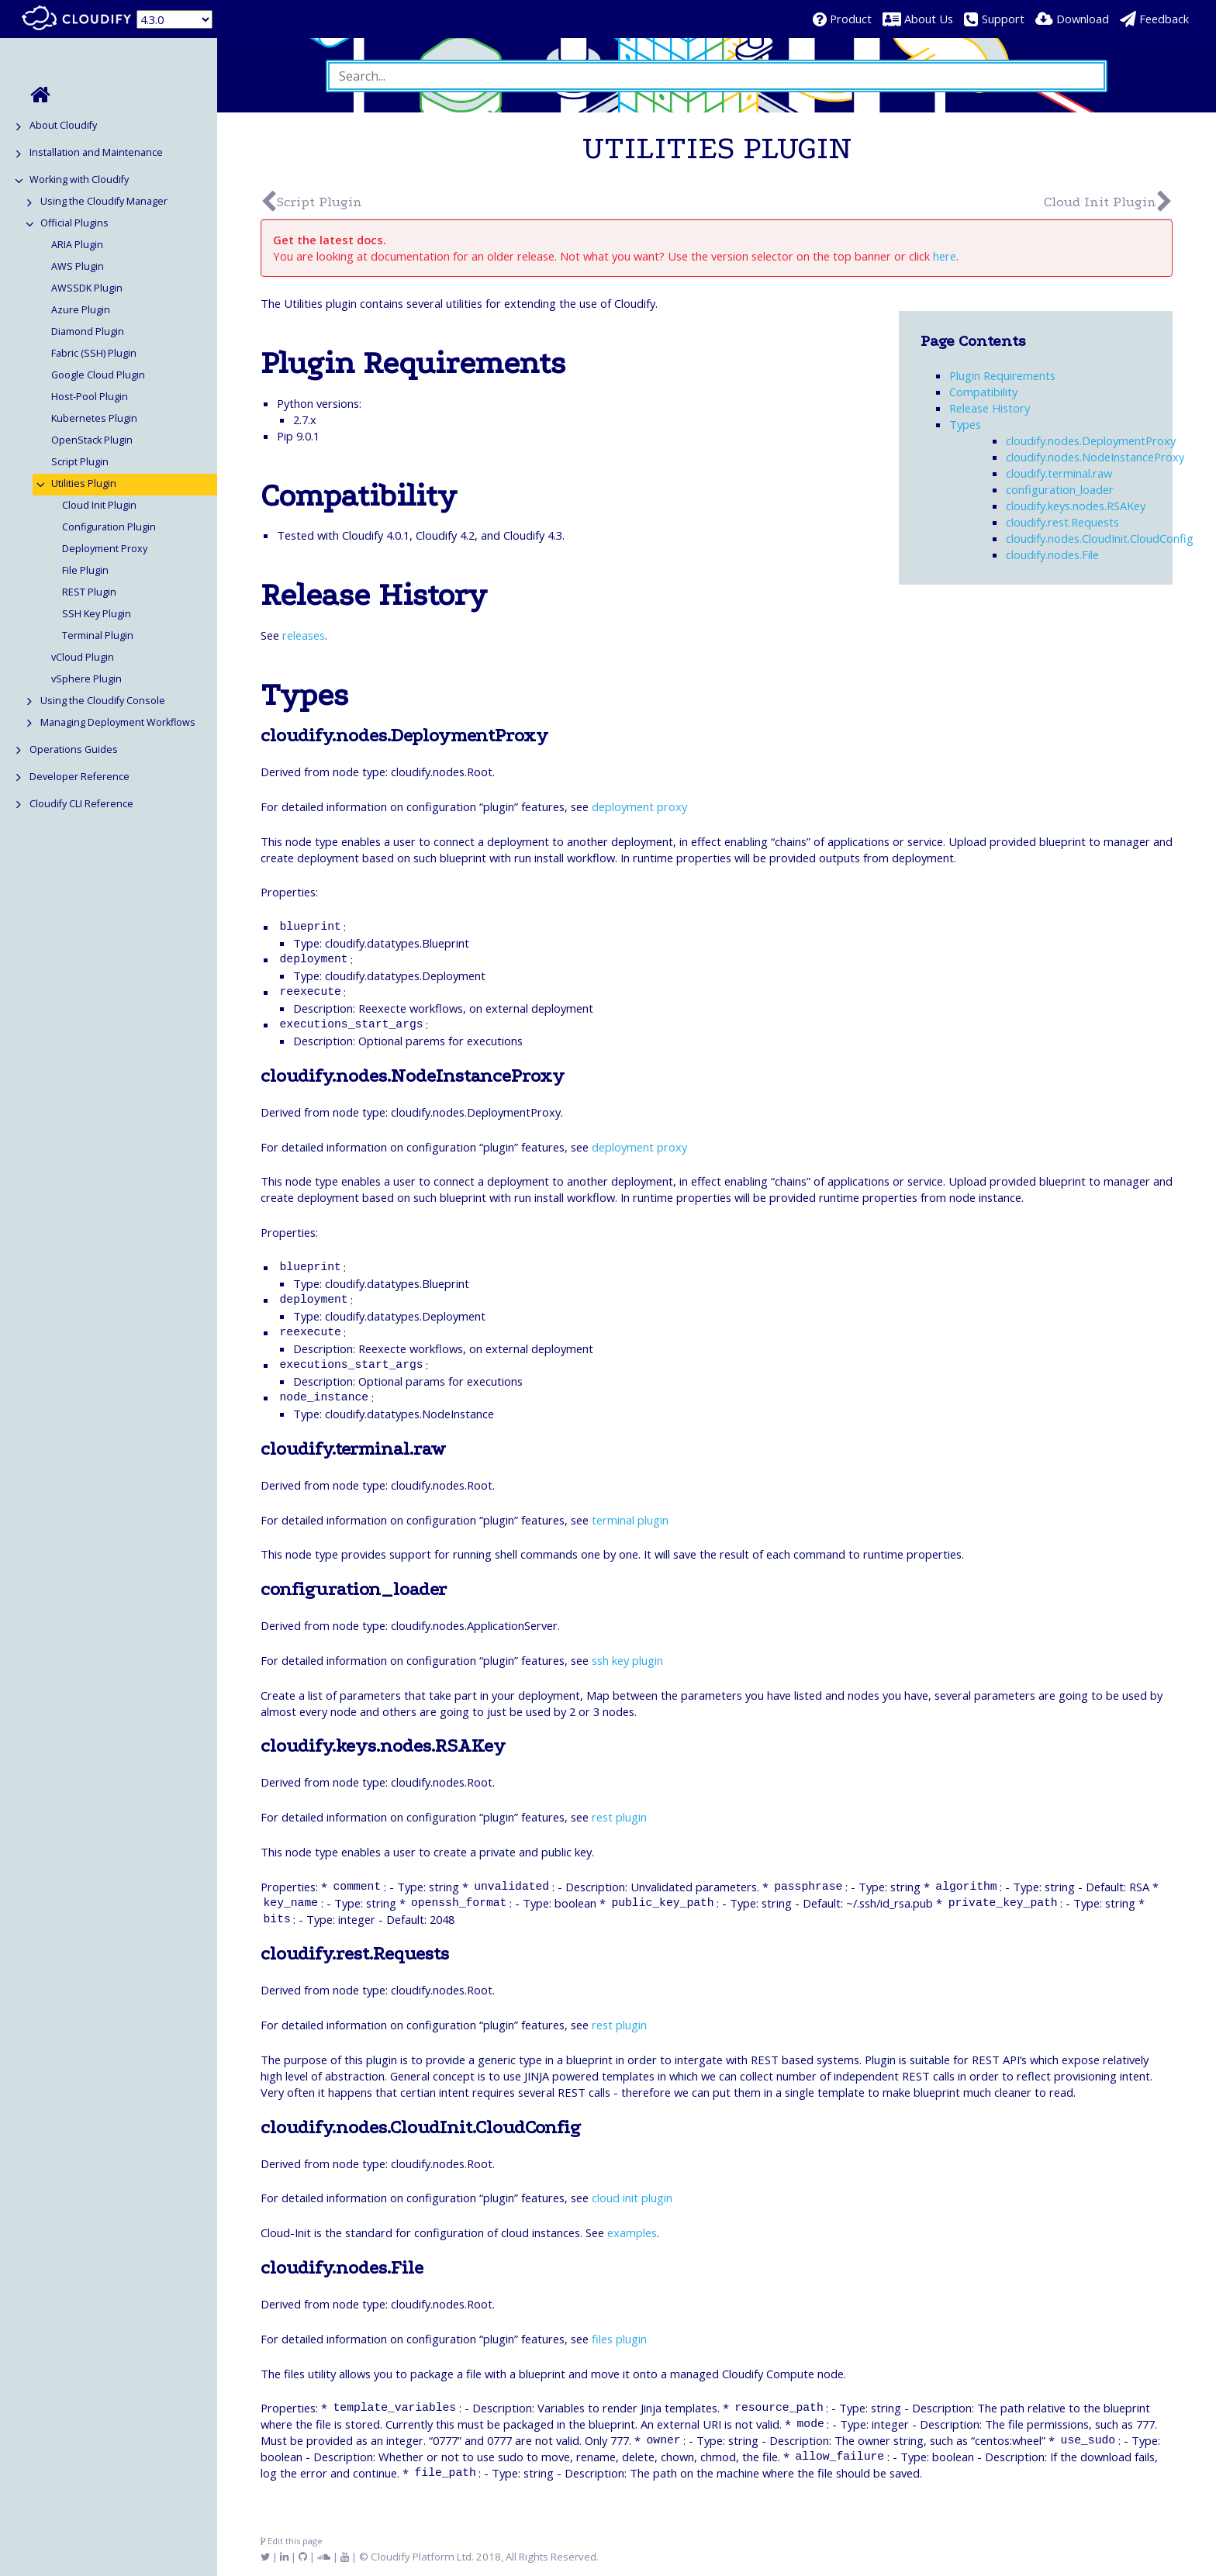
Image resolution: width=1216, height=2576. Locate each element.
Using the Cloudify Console (102, 700)
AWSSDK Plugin (87, 288)
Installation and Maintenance (96, 152)
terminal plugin (630, 1520)
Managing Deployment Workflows (117, 722)
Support (1003, 18)
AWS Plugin (77, 266)
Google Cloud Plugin (98, 375)
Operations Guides (73, 749)
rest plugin (619, 1817)
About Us (928, 18)
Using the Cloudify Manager (104, 201)
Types (965, 424)
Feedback (1164, 18)
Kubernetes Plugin (94, 418)
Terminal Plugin (97, 635)
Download (1082, 18)
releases (303, 635)
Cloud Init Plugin (99, 505)
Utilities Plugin (83, 483)
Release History (989, 408)
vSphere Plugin (86, 678)
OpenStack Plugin (92, 440)
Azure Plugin (80, 309)
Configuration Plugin (109, 527)
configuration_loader (1060, 489)
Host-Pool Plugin (89, 396)
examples (632, 2232)
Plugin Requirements (1002, 375)
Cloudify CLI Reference (81, 803)
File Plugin (85, 570)
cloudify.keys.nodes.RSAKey (1075, 505)
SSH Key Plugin (96, 613)
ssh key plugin (627, 1660)
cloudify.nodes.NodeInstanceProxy (1095, 456)
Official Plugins (74, 223)
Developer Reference (79, 776)
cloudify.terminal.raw (1059, 473)
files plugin (619, 2338)
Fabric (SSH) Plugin (93, 353)
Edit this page (292, 2541)
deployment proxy (639, 806)
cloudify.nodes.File (1052, 554)
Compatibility (983, 391)
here (944, 256)
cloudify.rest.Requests (1062, 522)
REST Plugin (89, 592)
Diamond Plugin (87, 331)
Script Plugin (80, 461)
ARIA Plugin (77, 244)
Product (851, 18)
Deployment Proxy (104, 548)
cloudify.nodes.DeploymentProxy (1091, 440)
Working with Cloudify (79, 179)
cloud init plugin (632, 2197)
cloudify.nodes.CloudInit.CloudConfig (1100, 538)
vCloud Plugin (82, 657)
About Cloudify (63, 125)
